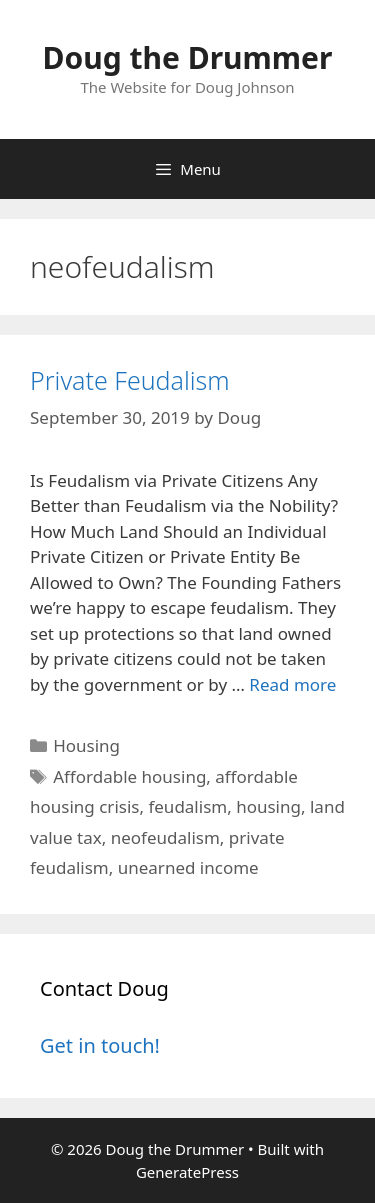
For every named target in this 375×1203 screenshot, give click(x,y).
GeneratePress (187, 1172)
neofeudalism (165, 837)
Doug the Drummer (188, 57)
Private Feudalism (130, 380)
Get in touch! (100, 1045)
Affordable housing (129, 776)
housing (268, 806)
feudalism (187, 806)
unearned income (188, 867)
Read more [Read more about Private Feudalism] (292, 684)
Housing (86, 745)
